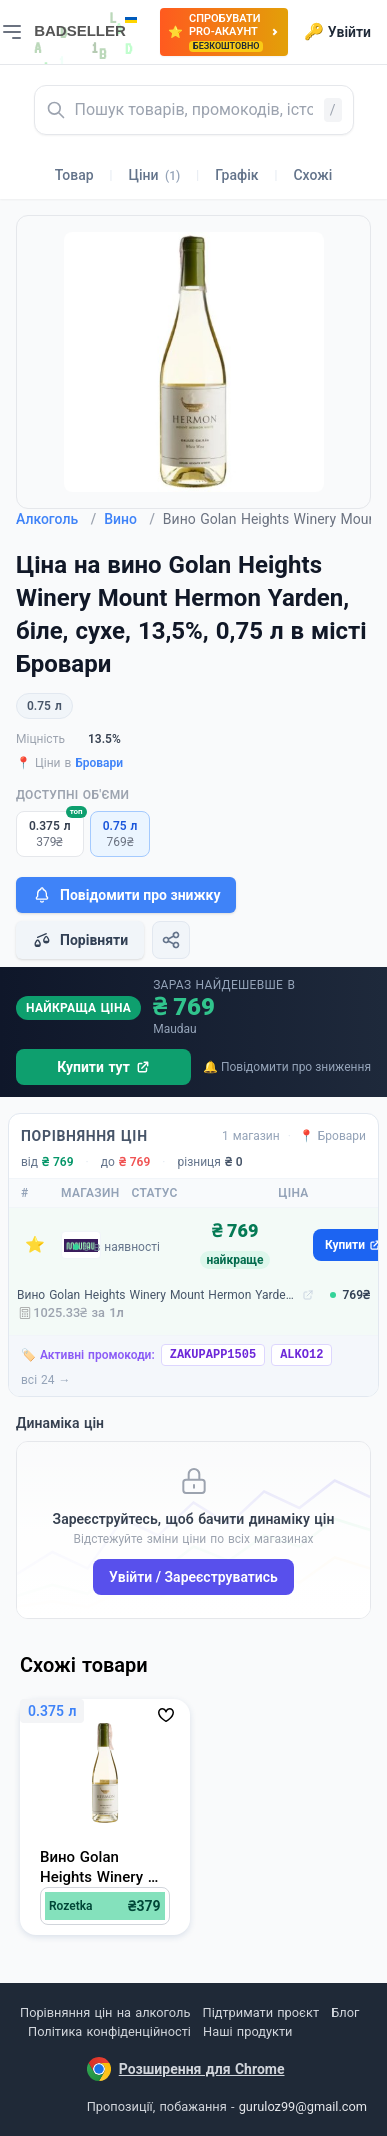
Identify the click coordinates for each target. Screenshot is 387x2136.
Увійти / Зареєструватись (193, 1577)
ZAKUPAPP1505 (213, 1355)
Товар (74, 175)
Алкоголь (56, 519)
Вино (129, 519)
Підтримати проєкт (261, 2012)
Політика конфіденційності (109, 2031)
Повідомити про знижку (126, 895)
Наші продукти (247, 2031)
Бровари (99, 763)
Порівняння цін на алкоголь (105, 2012)
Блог (345, 2012)
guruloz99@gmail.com (303, 2106)
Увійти (337, 32)
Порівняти (80, 940)
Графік (236, 175)
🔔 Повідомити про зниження (287, 1067)
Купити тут (103, 1067)
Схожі (312, 175)
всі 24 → (46, 1380)
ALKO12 (301, 1355)
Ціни (155, 175)
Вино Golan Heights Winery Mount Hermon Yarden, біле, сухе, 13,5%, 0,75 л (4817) (157, 1295)
